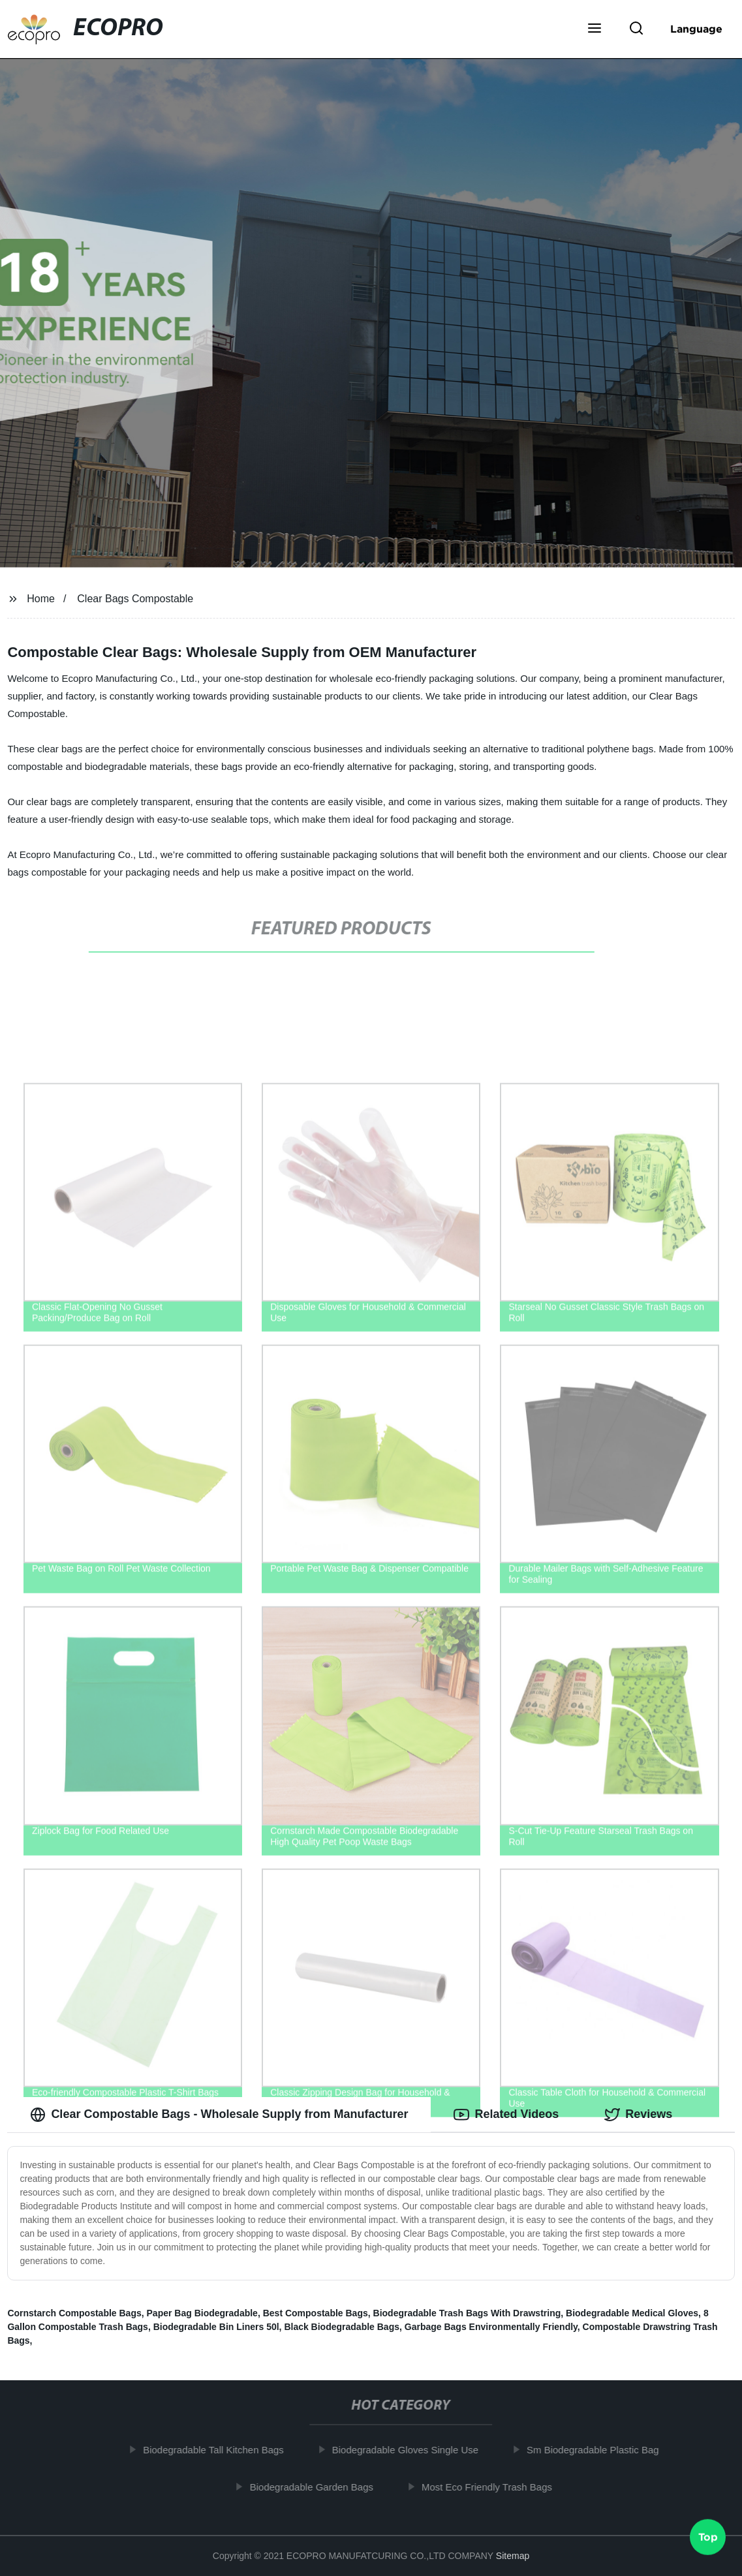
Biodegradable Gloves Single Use (410, 2449)
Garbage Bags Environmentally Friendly (491, 2327)
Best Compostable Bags (315, 2313)
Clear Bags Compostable (135, 598)
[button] (594, 29)
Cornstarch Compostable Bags (74, 2313)
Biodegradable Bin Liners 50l (216, 2327)
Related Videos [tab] (506, 2115)
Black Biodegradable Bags (341, 2327)
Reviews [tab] (638, 2115)
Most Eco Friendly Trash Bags (492, 2486)
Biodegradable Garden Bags (316, 2486)
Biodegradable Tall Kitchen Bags (218, 2449)
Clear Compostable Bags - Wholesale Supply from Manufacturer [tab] (219, 2115)
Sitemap (512, 2556)
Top (708, 2540)
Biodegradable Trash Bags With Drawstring (467, 2313)
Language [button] (696, 29)
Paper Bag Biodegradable (202, 2313)
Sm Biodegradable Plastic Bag (598, 2449)
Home (41, 598)
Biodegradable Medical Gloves (632, 2313)
